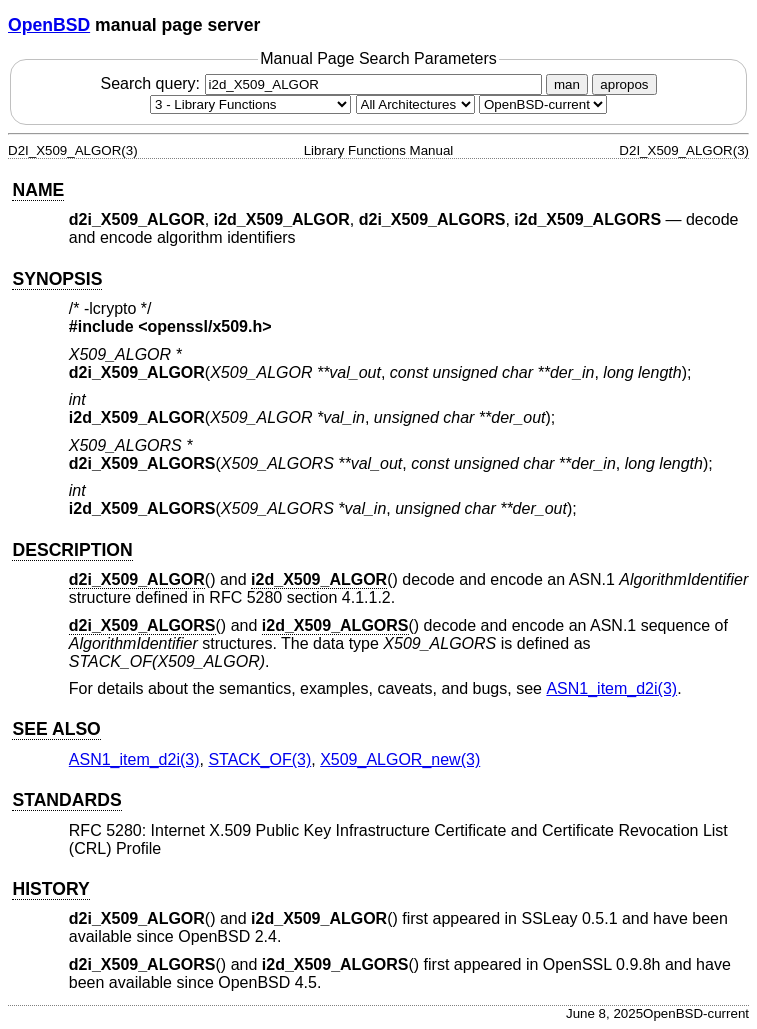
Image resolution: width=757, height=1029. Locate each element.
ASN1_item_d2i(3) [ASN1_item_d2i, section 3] (611, 688)
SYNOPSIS (57, 279)
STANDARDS (66, 800)
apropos (624, 84)
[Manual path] (543, 104)
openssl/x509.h (205, 326)
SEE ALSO (56, 729)
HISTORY (50, 889)
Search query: (323, 83)
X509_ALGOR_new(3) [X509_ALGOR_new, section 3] (400, 759)
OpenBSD (49, 25)
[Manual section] (250, 104)
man (567, 84)
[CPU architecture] (415, 104)
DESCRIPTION (72, 550)
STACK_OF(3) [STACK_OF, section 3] (259, 759)
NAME (38, 190)
